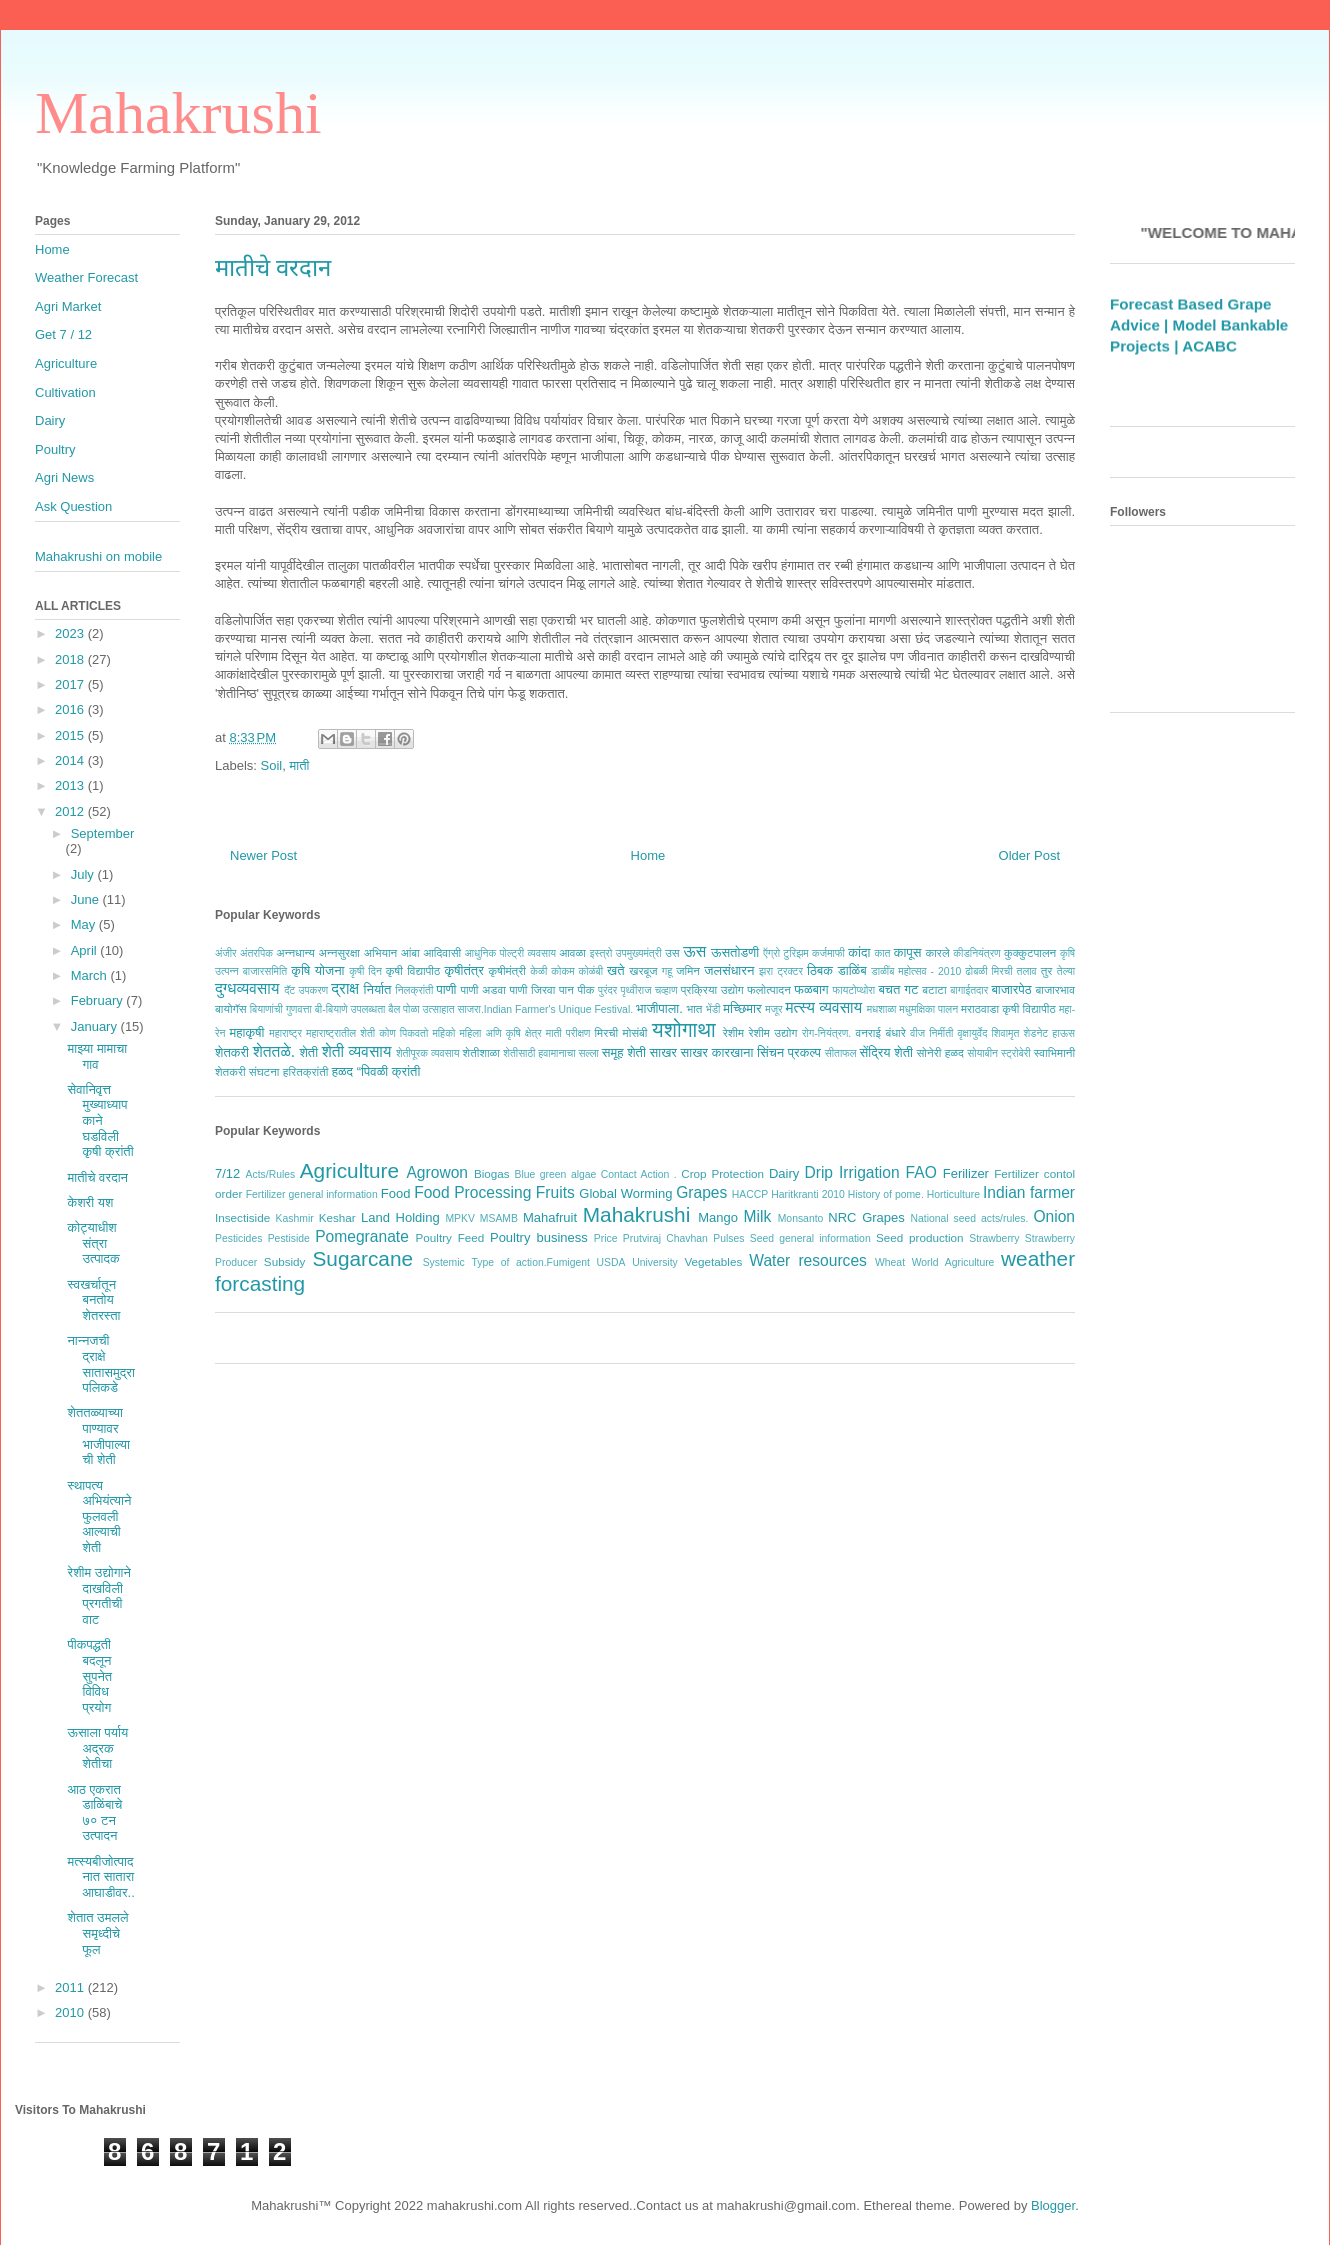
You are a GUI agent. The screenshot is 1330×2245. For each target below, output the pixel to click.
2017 (71, 684)
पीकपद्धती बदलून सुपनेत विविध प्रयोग (89, 1675)
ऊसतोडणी (735, 952)
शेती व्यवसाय (357, 1051)
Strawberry (994, 1238)
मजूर (773, 1009)
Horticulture (953, 1194)
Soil (272, 765)
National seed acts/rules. (969, 1218)
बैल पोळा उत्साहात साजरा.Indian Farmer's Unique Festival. (510, 1009)
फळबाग (811, 989)
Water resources (808, 1260)
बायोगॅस (230, 1008)
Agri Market (68, 306)
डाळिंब (852, 970)
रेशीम (733, 1032)
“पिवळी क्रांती (389, 1071)
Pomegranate (362, 1236)
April (86, 950)
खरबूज (643, 970)
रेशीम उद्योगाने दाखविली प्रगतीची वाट (98, 1596)
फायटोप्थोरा (854, 990)
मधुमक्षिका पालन (928, 1009)
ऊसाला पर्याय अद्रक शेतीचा (97, 1748)
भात (694, 1008)
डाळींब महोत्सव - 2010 (916, 971)
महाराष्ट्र (285, 1033)
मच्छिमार (742, 1008)
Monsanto (801, 1218)
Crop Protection (722, 1173)
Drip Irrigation (851, 1172)
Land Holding (400, 1217)
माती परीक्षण (568, 1033)
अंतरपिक (256, 953)
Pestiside (289, 1238)
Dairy (784, 1173)
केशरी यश (90, 1202)
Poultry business (539, 1237)
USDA (611, 1262)
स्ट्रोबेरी (1016, 1053)
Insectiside (242, 1217)
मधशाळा (882, 1009)
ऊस (694, 951)
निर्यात (378, 989)
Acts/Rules (271, 1174)
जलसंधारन (729, 970)
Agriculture (349, 1170)
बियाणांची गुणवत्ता (281, 1009)
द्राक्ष (345, 988)
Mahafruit (550, 1217)
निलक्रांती (414, 990)
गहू (667, 971)
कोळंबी (591, 971)
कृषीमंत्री (507, 970)
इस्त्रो (601, 953)
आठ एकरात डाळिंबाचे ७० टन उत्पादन (94, 1813)
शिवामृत (1006, 1033)
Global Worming (625, 1193)
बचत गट (898, 989)
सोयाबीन (982, 1053)
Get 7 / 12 (63, 334)
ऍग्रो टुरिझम (785, 953)
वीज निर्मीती (931, 1033)
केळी (538, 971)
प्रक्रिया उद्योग (712, 989)
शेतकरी (232, 1052)
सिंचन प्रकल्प (789, 1052)
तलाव (1027, 971)
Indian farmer (1029, 1192)
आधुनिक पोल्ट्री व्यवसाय (510, 953)
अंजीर (226, 953)
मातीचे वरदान (97, 1177)
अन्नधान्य (295, 952)
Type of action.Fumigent (530, 1262)
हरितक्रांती (306, 1071)
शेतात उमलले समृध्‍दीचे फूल (97, 1933)
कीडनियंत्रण (976, 953)
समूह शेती (624, 1052)
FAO (921, 1172)
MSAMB (499, 1218)
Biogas (492, 1173)
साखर (663, 1052)
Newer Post (263, 855)
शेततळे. (274, 1051)
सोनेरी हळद (940, 1052)
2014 (71, 760)
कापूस (908, 952)
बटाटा (934, 989)
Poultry (55, 449)
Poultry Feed (450, 1237)
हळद (342, 1071)
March (91, 975)
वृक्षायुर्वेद (973, 1033)
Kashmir (295, 1218)
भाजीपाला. (659, 1008)
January (96, 1026)
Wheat (890, 1262)
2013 (71, 785)
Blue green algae (556, 1174)
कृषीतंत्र (464, 970)
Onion (1054, 1216)
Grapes (701, 1192)
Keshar (337, 1217)
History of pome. (886, 1194)
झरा (766, 971)
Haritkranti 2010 (808, 1194)
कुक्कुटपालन (1030, 952)
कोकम (562, 971)
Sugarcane (362, 1258)
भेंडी (713, 1009)
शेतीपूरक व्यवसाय (428, 1053)
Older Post (1029, 855)
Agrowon (437, 1172)
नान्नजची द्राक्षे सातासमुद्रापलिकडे (100, 1364)
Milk (758, 1216)
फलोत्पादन (769, 989)
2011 (71, 1987)
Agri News (64, 477)
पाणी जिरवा (533, 989)
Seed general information (810, 1238)
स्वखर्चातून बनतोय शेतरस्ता (93, 1300)
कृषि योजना (317, 970)
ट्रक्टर (790, 971)
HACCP (750, 1194)
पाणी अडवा (482, 989)
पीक (585, 989)
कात (882, 953)
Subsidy (285, 1261)
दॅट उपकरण (306, 990)
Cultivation (65, 392)
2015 (71, 735)
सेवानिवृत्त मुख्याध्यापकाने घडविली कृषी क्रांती (100, 1120)
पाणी (446, 989)
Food (396, 1193)
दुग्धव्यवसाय (247, 988)
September (103, 833)
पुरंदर (607, 990)
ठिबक (820, 970)
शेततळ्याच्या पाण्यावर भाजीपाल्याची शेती (98, 1436)
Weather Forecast (86, 277)
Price (606, 1238)
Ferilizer (966, 1173)
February (99, 1000)
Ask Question (73, 506)
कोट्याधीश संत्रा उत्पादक (93, 1243)
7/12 (227, 1173)
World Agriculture (953, 1262)
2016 (71, 709)
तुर (1047, 970)
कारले (937, 952)
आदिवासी (442, 952)
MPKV (459, 1218)
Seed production (920, 1237)
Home (648, 855)
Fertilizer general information (312, 1194)
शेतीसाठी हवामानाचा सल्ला (551, 1053)
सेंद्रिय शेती (886, 1052)
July (84, 874)
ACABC (1209, 361)
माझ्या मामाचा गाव (97, 1056)
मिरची (606, 1032)
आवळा (572, 952)
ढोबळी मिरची (988, 971)
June (87, 899)
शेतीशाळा (481, 1052)
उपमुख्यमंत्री (639, 953)
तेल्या (1066, 971)
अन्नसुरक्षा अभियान (358, 952)
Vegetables (713, 1261)
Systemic (444, 1262)
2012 (71, 811)
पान (566, 989)
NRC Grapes (866, 1217)
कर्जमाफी (828, 953)
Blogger (1053, 2205)
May (85, 924)
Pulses (728, 1238)
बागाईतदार (969, 990)
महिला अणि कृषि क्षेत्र (500, 1033)
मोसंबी (635, 1032)
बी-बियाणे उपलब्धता (350, 1009)
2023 (71, 633)
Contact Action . (639, 1174)
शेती (308, 1052)
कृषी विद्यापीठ (413, 970)
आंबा (410, 952)
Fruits (555, 1192)
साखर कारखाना (717, 1052)
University (655, 1262)
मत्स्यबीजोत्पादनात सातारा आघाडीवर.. (100, 1877)
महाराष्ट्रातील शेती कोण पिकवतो (367, 1033)
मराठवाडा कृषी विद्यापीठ (1008, 1008)
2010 (71, 2012)
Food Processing (472, 1192)
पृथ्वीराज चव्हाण (648, 990)
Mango (718, 1217)
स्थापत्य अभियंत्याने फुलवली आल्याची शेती (99, 1516)
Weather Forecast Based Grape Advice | (1190, 319)
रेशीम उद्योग (773, 1032)
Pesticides (238, 1238)
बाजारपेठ (1011, 989)
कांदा (859, 952)
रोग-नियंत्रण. (826, 1033)
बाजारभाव (1055, 989)
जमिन (688, 970)
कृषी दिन (365, 971)
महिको (443, 1033)
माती (299, 765)
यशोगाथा (684, 1029)
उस (672, 952)
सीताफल (841, 1053)
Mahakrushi (178, 113)
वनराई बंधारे (880, 1032)
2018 (71, 659)
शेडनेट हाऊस (1049, 1033)
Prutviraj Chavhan (665, 1238)
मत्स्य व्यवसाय (823, 1007)
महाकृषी (247, 1032)
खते (615, 970)
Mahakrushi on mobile (98, 556)
